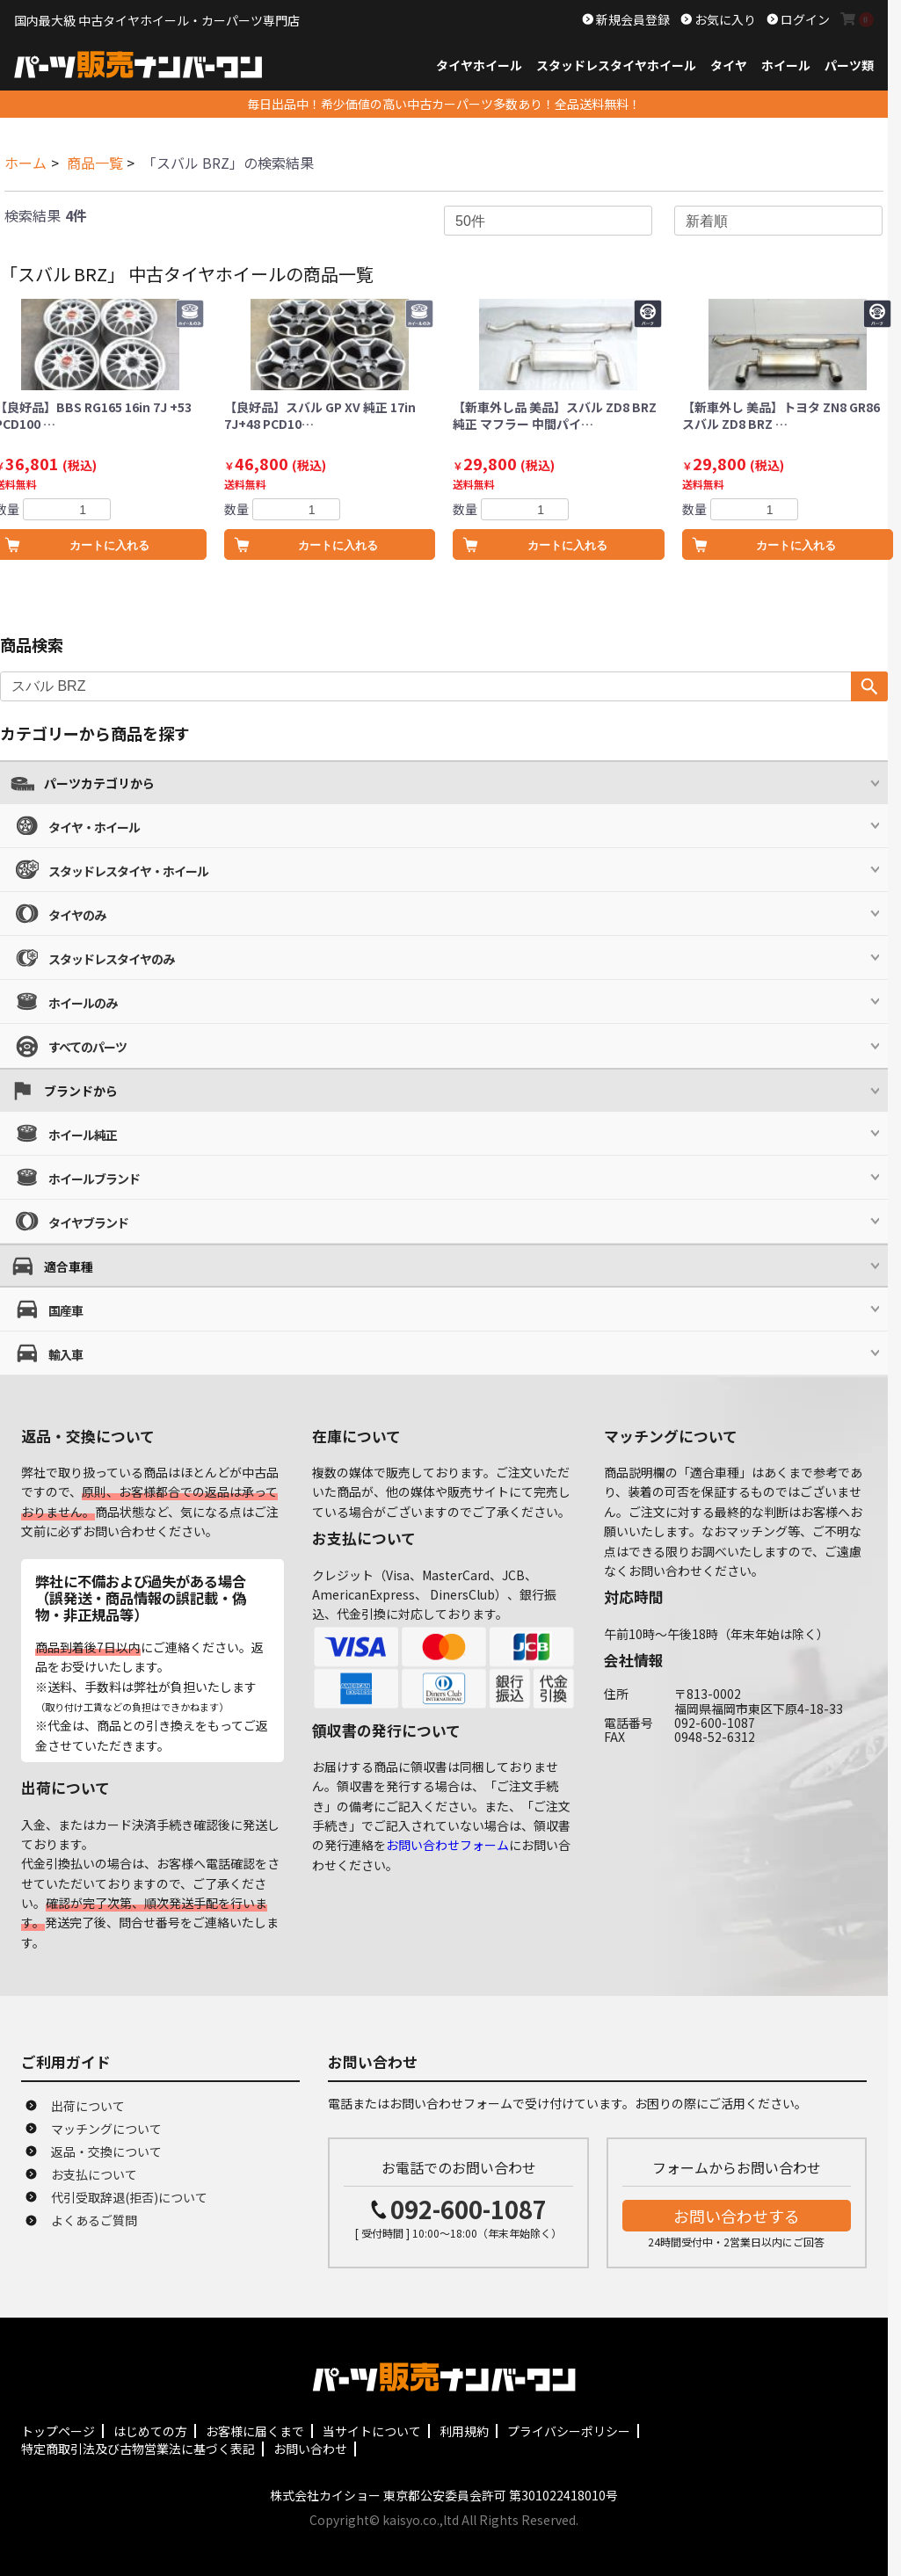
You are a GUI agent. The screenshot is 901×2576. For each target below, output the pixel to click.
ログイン (804, 19)
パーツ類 (849, 65)
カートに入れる (338, 545)
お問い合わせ (310, 2449)
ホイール (785, 65)
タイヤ (728, 65)
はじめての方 (150, 2431)
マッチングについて (106, 2129)
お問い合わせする (736, 2215)
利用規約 (464, 2431)
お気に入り (724, 19)
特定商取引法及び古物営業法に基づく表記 (138, 2449)
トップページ (58, 2431)
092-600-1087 (468, 2209)
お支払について (94, 2174)
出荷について (88, 2106)
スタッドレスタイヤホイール (616, 65)
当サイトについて (372, 2431)
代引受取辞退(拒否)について (129, 2197)
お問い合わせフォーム (447, 1845)
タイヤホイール (479, 65)
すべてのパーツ (87, 1047)
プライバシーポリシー (568, 2431)
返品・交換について (106, 2151)
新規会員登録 (631, 19)
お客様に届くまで (255, 2431)
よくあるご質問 (94, 2220)
